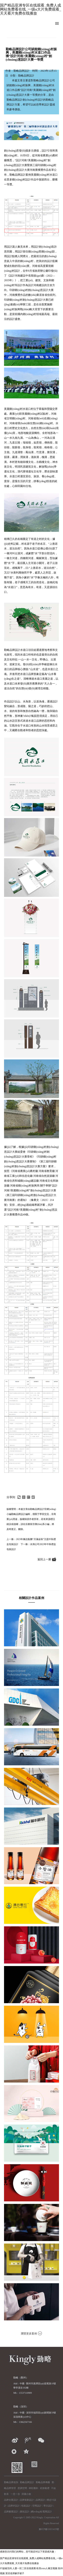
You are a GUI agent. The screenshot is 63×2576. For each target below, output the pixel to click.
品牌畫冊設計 (11, 2511)
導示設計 (48, 2506)
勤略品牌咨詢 (11, 2482)
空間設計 (37, 2506)
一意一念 (15, 2494)
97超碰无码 (6, 2568)
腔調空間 (22, 2488)
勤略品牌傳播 (43, 2482)
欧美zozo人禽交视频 (46, 2568)
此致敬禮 (44, 2488)
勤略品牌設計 (37, 1509)
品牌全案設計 (11, 2500)
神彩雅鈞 (33, 2488)
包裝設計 (26, 2506)
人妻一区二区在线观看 (24, 2568)
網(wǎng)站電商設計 (41, 2511)
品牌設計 (40, 2500)
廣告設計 (24, 2511)
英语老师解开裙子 (14, 2573)
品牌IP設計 (13, 2506)
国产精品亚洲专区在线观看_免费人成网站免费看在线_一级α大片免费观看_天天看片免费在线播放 (30, 9)
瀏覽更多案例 (31, 2333)
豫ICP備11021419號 (49, 2529)
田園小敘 (26, 2494)
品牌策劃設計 (27, 2500)
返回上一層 (44, 1559)
